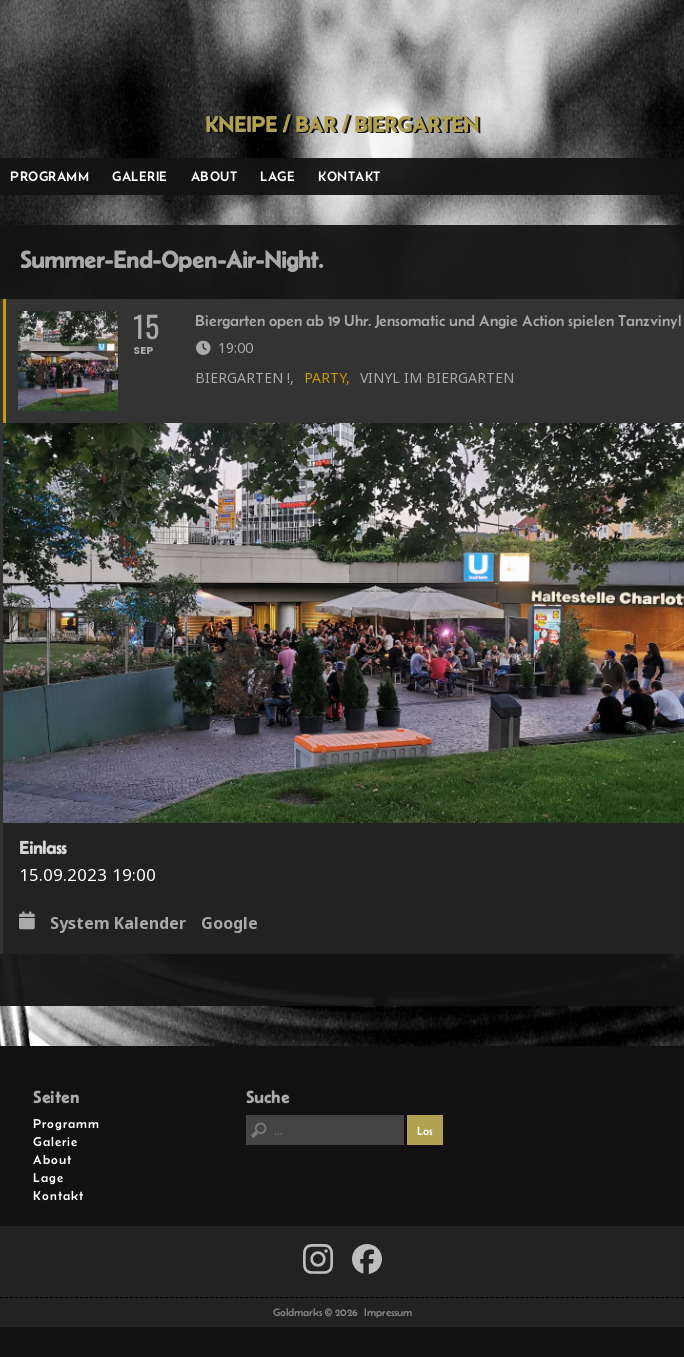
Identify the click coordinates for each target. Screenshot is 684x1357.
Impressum (388, 1312)
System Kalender (118, 924)
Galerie (140, 176)
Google (229, 924)
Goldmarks (335, 56)
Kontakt (349, 176)
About (214, 176)
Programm (49, 176)
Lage (277, 176)
